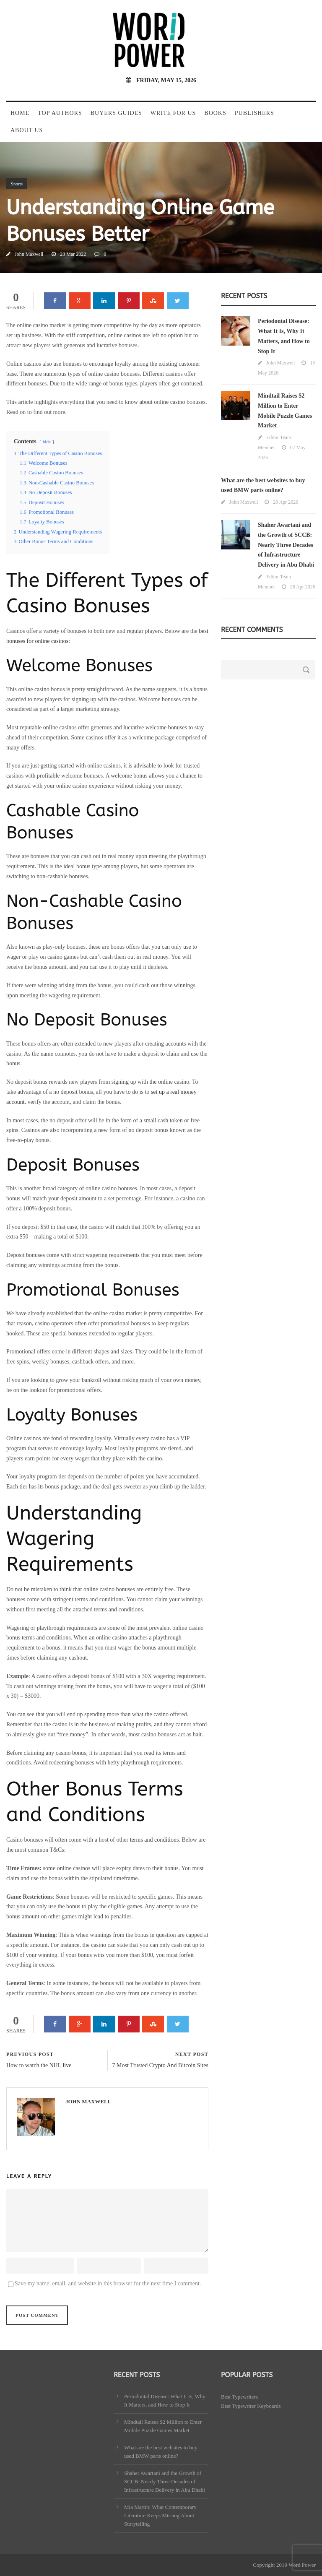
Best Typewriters (239, 2397)
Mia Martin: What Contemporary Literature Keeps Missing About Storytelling (160, 2515)
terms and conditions (154, 1840)
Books (215, 113)
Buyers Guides (116, 113)
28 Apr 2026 (302, 587)
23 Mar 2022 (73, 254)
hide (47, 441)
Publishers (254, 113)
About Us (26, 130)
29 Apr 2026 (285, 502)
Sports (17, 183)
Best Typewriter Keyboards (251, 2406)
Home (19, 113)
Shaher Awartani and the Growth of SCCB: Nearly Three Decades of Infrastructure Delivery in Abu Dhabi (286, 545)
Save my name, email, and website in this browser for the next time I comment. (108, 2283)
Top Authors (60, 113)
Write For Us (173, 113)
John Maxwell (29, 254)
